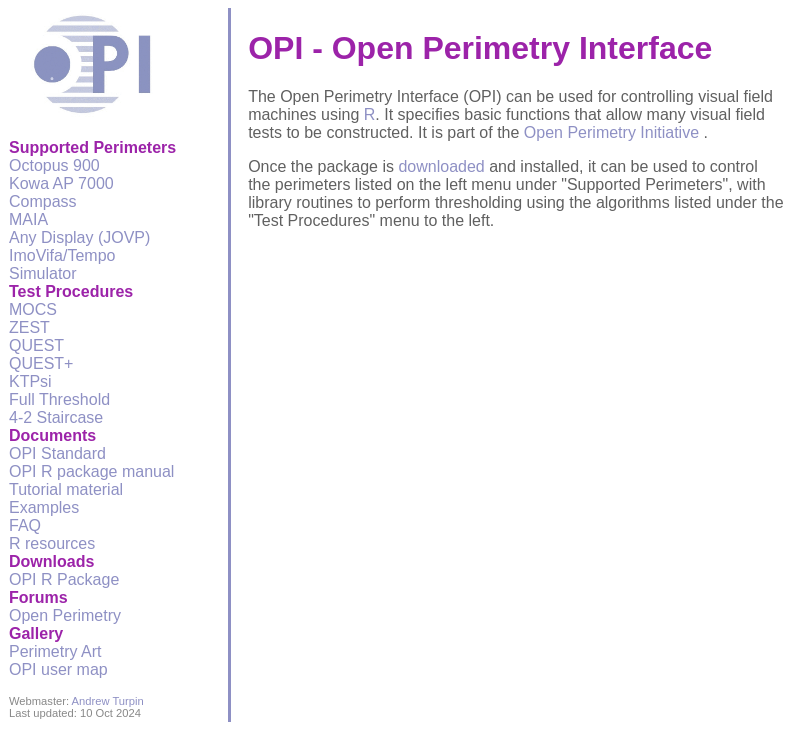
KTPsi (30, 381)
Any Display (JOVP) (79, 237)
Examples (44, 507)
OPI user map (58, 669)
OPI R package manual (91, 471)
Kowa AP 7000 (61, 183)
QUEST (36, 345)
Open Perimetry (65, 615)
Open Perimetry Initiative (614, 132)
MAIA (28, 219)
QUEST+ (41, 363)
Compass (43, 201)
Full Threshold (59, 399)
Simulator (43, 273)
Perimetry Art (55, 651)
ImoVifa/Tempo (62, 255)
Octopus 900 (54, 165)
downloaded (441, 166)
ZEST (29, 327)
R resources (52, 543)
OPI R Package (64, 579)
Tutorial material (66, 489)
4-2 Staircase (56, 417)
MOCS (33, 309)
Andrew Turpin (108, 701)
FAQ (25, 525)
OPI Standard (57, 453)
